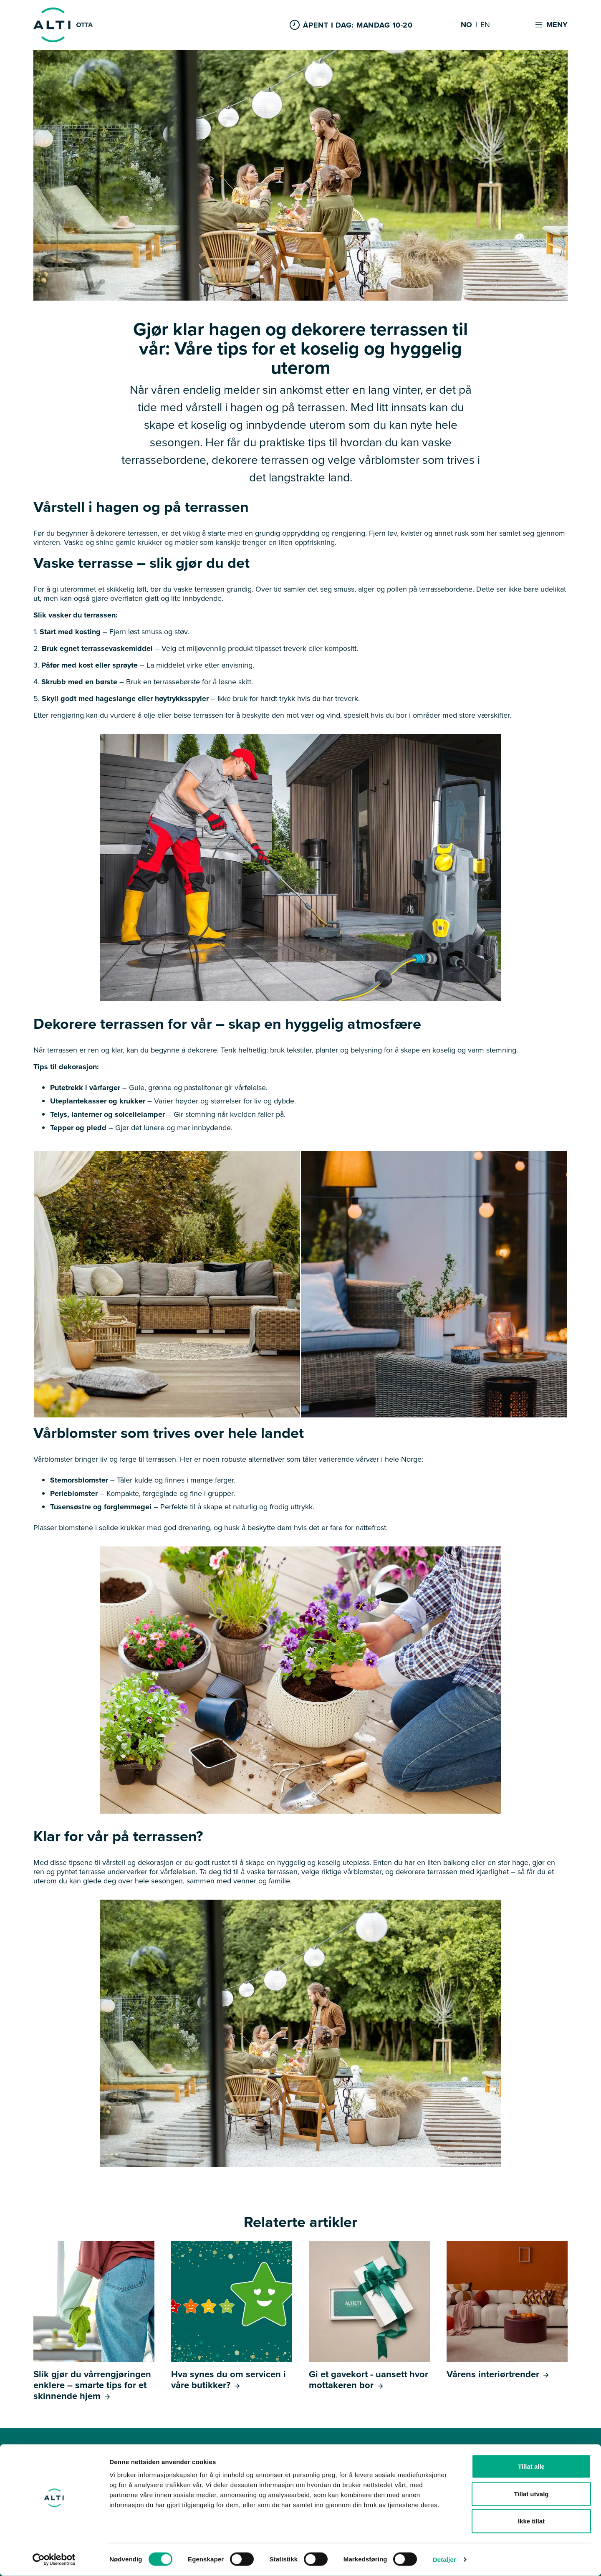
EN (485, 25)
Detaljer (444, 2559)
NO (466, 25)
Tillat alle (531, 2466)
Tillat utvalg (531, 2494)
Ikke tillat (531, 2521)
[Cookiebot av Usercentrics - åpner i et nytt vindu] (54, 2559)
